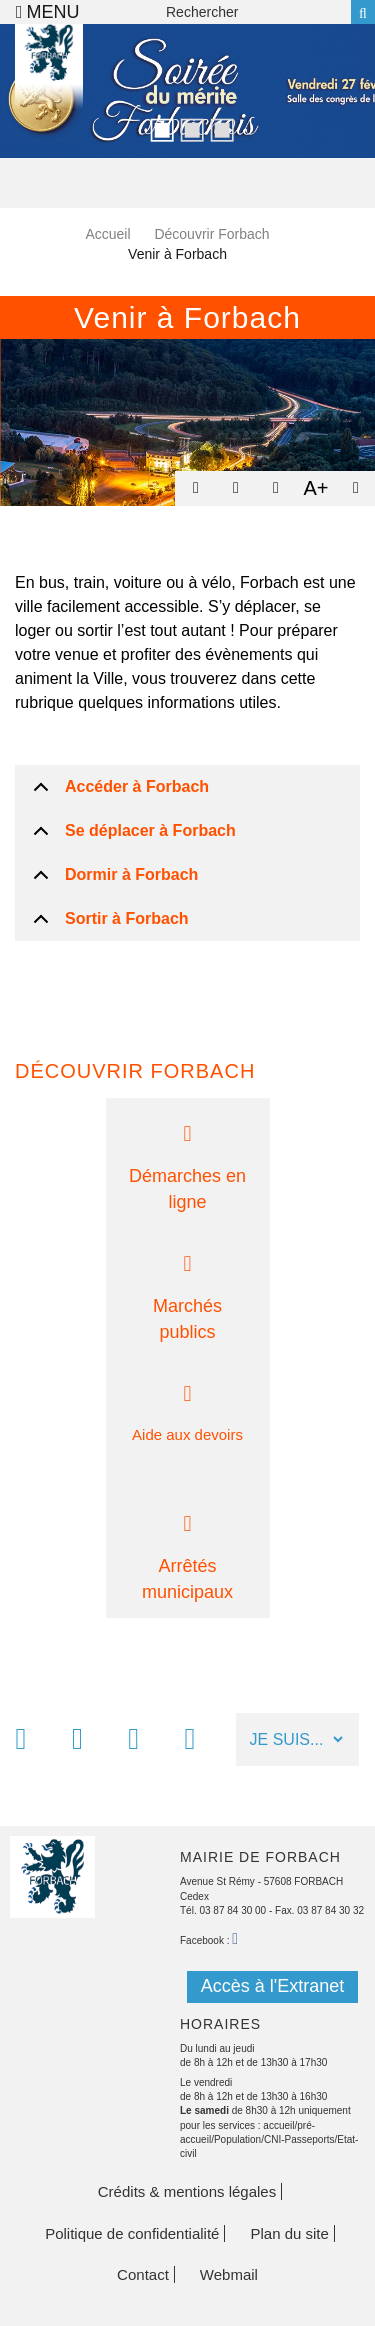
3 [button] (218, 128)
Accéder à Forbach (137, 786)
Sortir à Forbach (127, 918)
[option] (187, 91)
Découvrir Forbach (211, 234)
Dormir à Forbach (131, 874)
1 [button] (158, 128)
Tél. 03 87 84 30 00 (223, 1910)
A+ (315, 488)
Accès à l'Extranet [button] (273, 1986)
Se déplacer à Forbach (150, 830)
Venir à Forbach (187, 317)
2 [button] (188, 128)
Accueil (107, 234)
